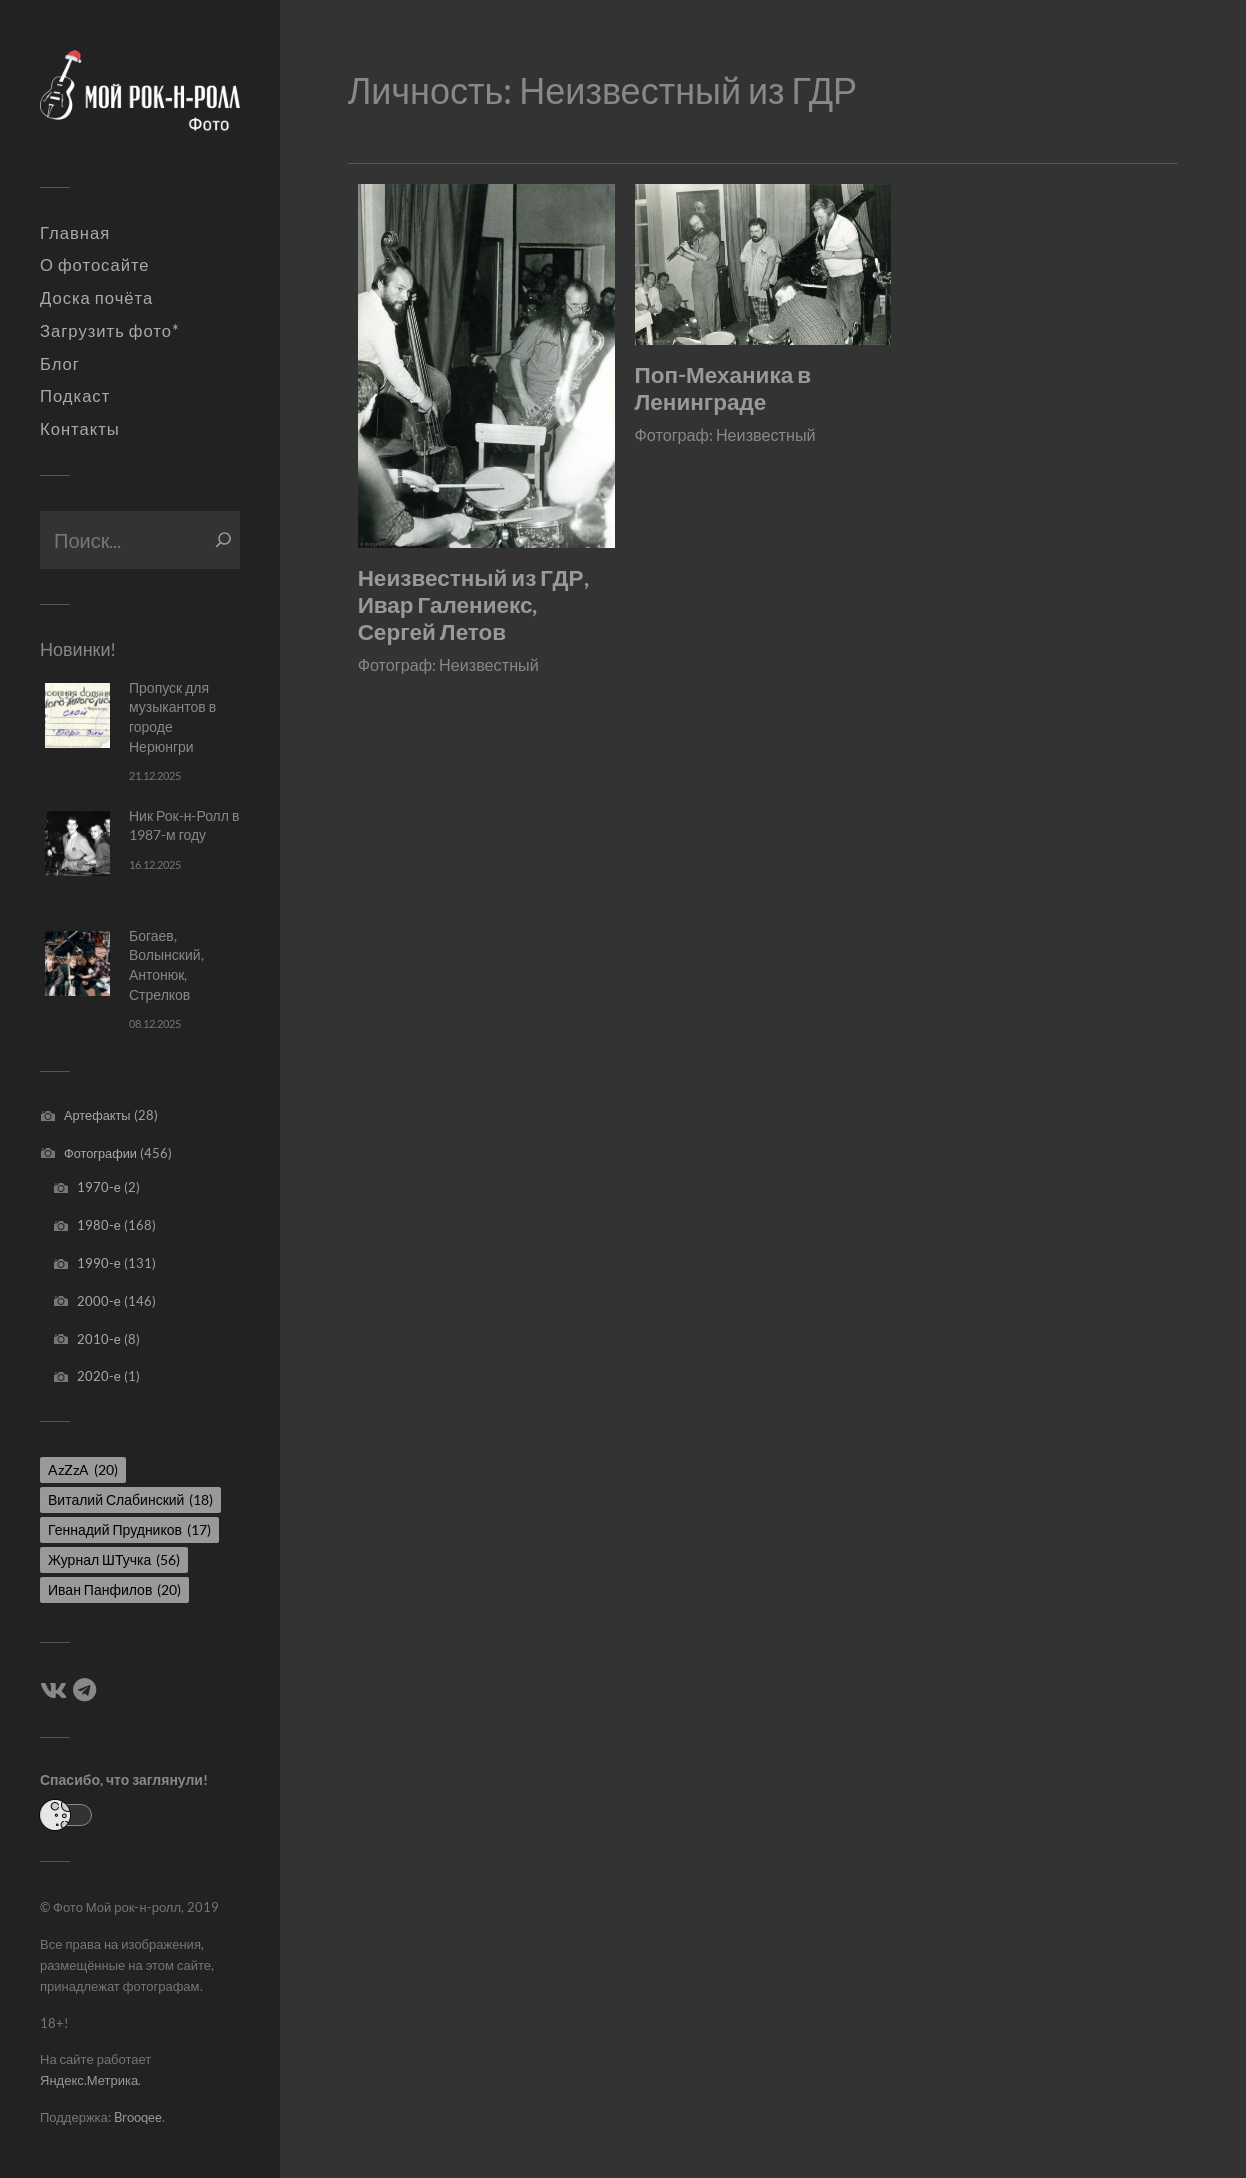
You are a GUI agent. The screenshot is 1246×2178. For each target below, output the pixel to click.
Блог (60, 364)
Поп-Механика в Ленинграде (723, 388)
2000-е (99, 1301)
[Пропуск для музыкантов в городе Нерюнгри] (77, 715)
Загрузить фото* (110, 331)
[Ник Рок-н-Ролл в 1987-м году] (77, 843)
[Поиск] (223, 540)
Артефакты (97, 1115)
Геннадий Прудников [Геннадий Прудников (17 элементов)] (129, 1529)
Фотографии (100, 1153)
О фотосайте (95, 265)
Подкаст (75, 396)
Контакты (80, 429)
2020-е (99, 1376)
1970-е (99, 1187)
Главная (75, 233)
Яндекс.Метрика (89, 2080)
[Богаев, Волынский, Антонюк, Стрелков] (77, 963)
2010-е (99, 1339)
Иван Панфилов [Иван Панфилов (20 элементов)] (114, 1589)
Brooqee (138, 2117)
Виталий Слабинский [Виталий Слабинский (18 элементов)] (130, 1499)
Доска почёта (96, 298)
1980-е (99, 1225)
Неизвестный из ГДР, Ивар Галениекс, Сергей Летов (473, 604)
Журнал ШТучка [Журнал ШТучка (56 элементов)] (114, 1559)
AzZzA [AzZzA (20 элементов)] (83, 1469)
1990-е (99, 1263)
